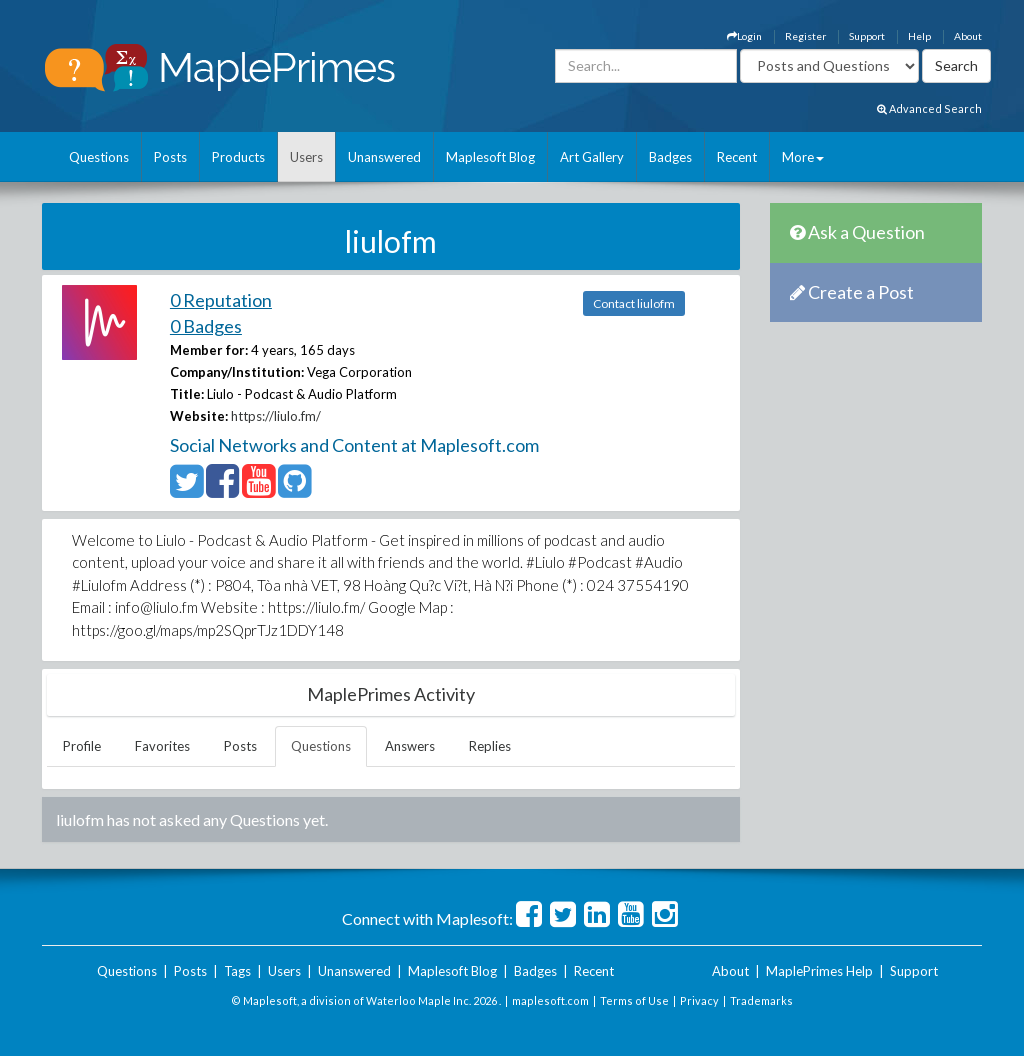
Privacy (699, 1000)
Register (805, 36)
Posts (170, 157)
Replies (490, 746)
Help (919, 36)
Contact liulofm (634, 303)
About (968, 36)
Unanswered (384, 157)
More (803, 157)
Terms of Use (634, 1000)
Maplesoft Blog (490, 157)
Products (238, 157)
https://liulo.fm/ (276, 416)
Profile (82, 746)
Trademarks (761, 1000)
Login (744, 36)
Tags (237, 971)
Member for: (209, 350)
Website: (199, 416)
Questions (99, 157)
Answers (410, 746)
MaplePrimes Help (819, 971)
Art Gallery (592, 157)
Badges (670, 157)
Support (867, 36)
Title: (187, 394)
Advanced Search (929, 108)
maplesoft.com (550, 1000)
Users (306, 157)
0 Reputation (221, 300)
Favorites (162, 746)
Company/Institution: (237, 372)
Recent (737, 157)
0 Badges (206, 326)
